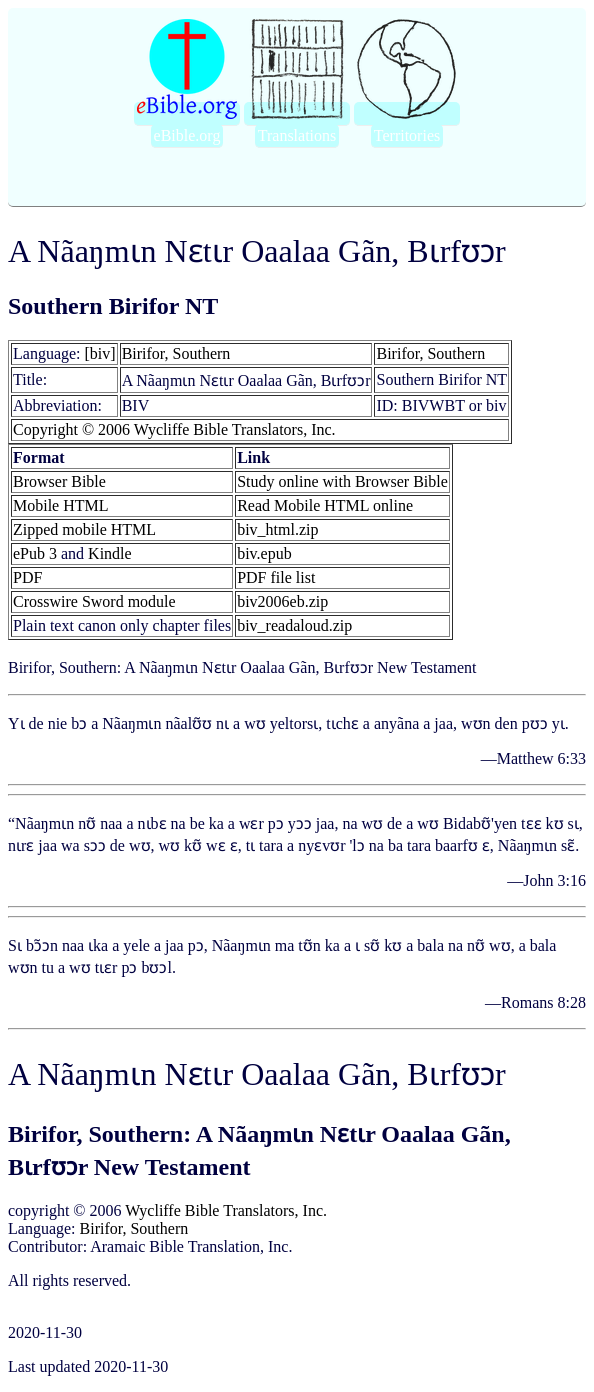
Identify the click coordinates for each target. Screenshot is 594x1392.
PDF (27, 577)
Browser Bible (59, 481)
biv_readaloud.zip (294, 625)
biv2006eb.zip (282, 601)
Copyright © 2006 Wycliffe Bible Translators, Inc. (174, 429)
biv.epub (264, 553)
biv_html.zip (277, 529)
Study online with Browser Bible (342, 481)
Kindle (110, 553)
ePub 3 (35, 553)
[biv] (100, 353)
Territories (407, 135)
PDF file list (276, 577)
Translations (297, 135)
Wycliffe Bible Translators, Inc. (226, 1210)
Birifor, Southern (176, 353)
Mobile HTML (61, 505)
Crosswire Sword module (94, 601)
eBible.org (187, 135)
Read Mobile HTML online (325, 505)
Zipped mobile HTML (84, 529)
